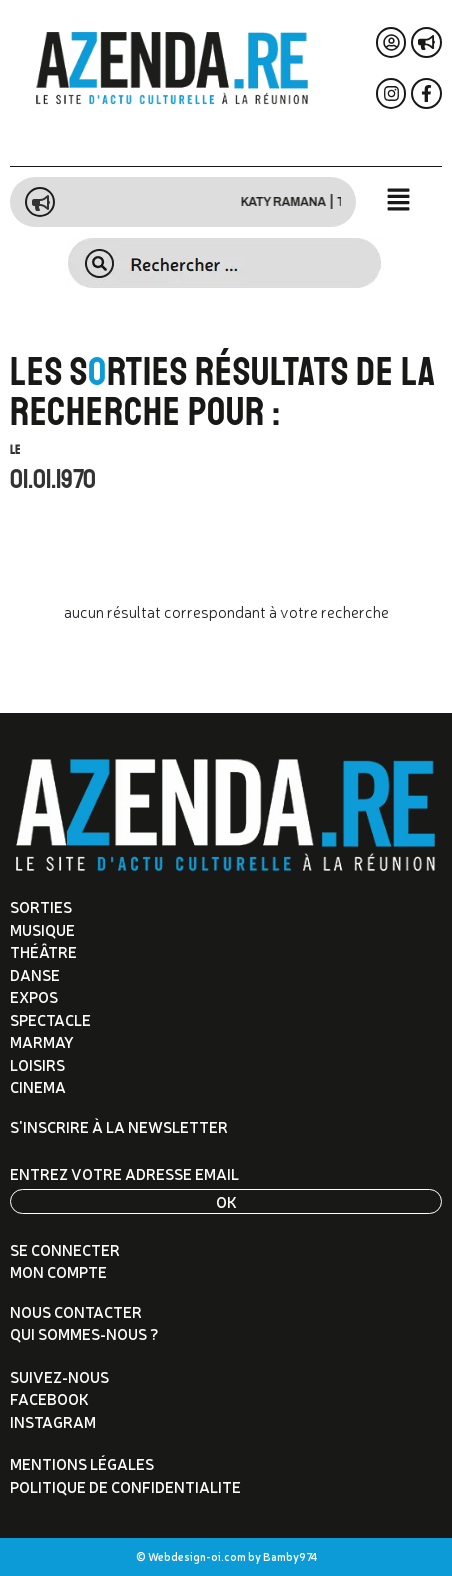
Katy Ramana (294, 202)
